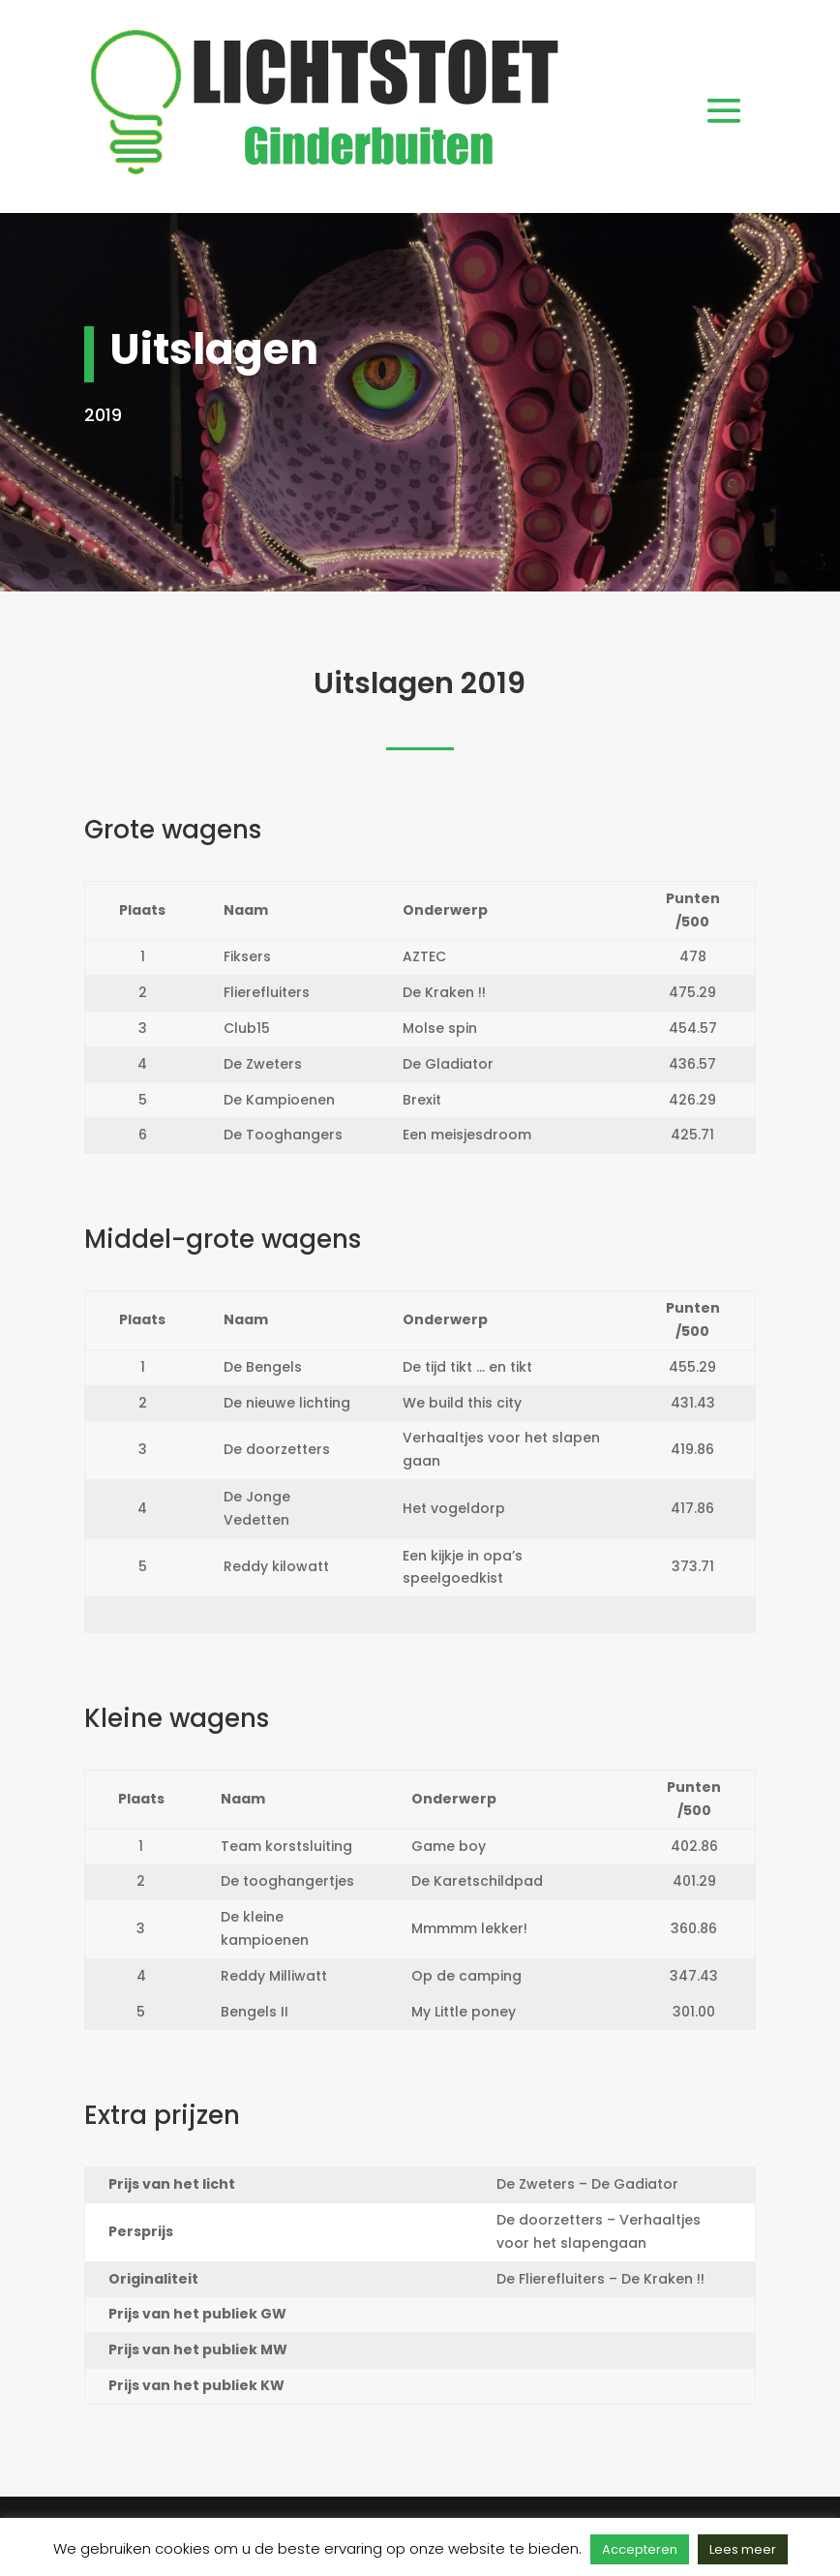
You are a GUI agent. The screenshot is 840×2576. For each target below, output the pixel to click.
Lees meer (742, 2549)
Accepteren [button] (639, 2549)
